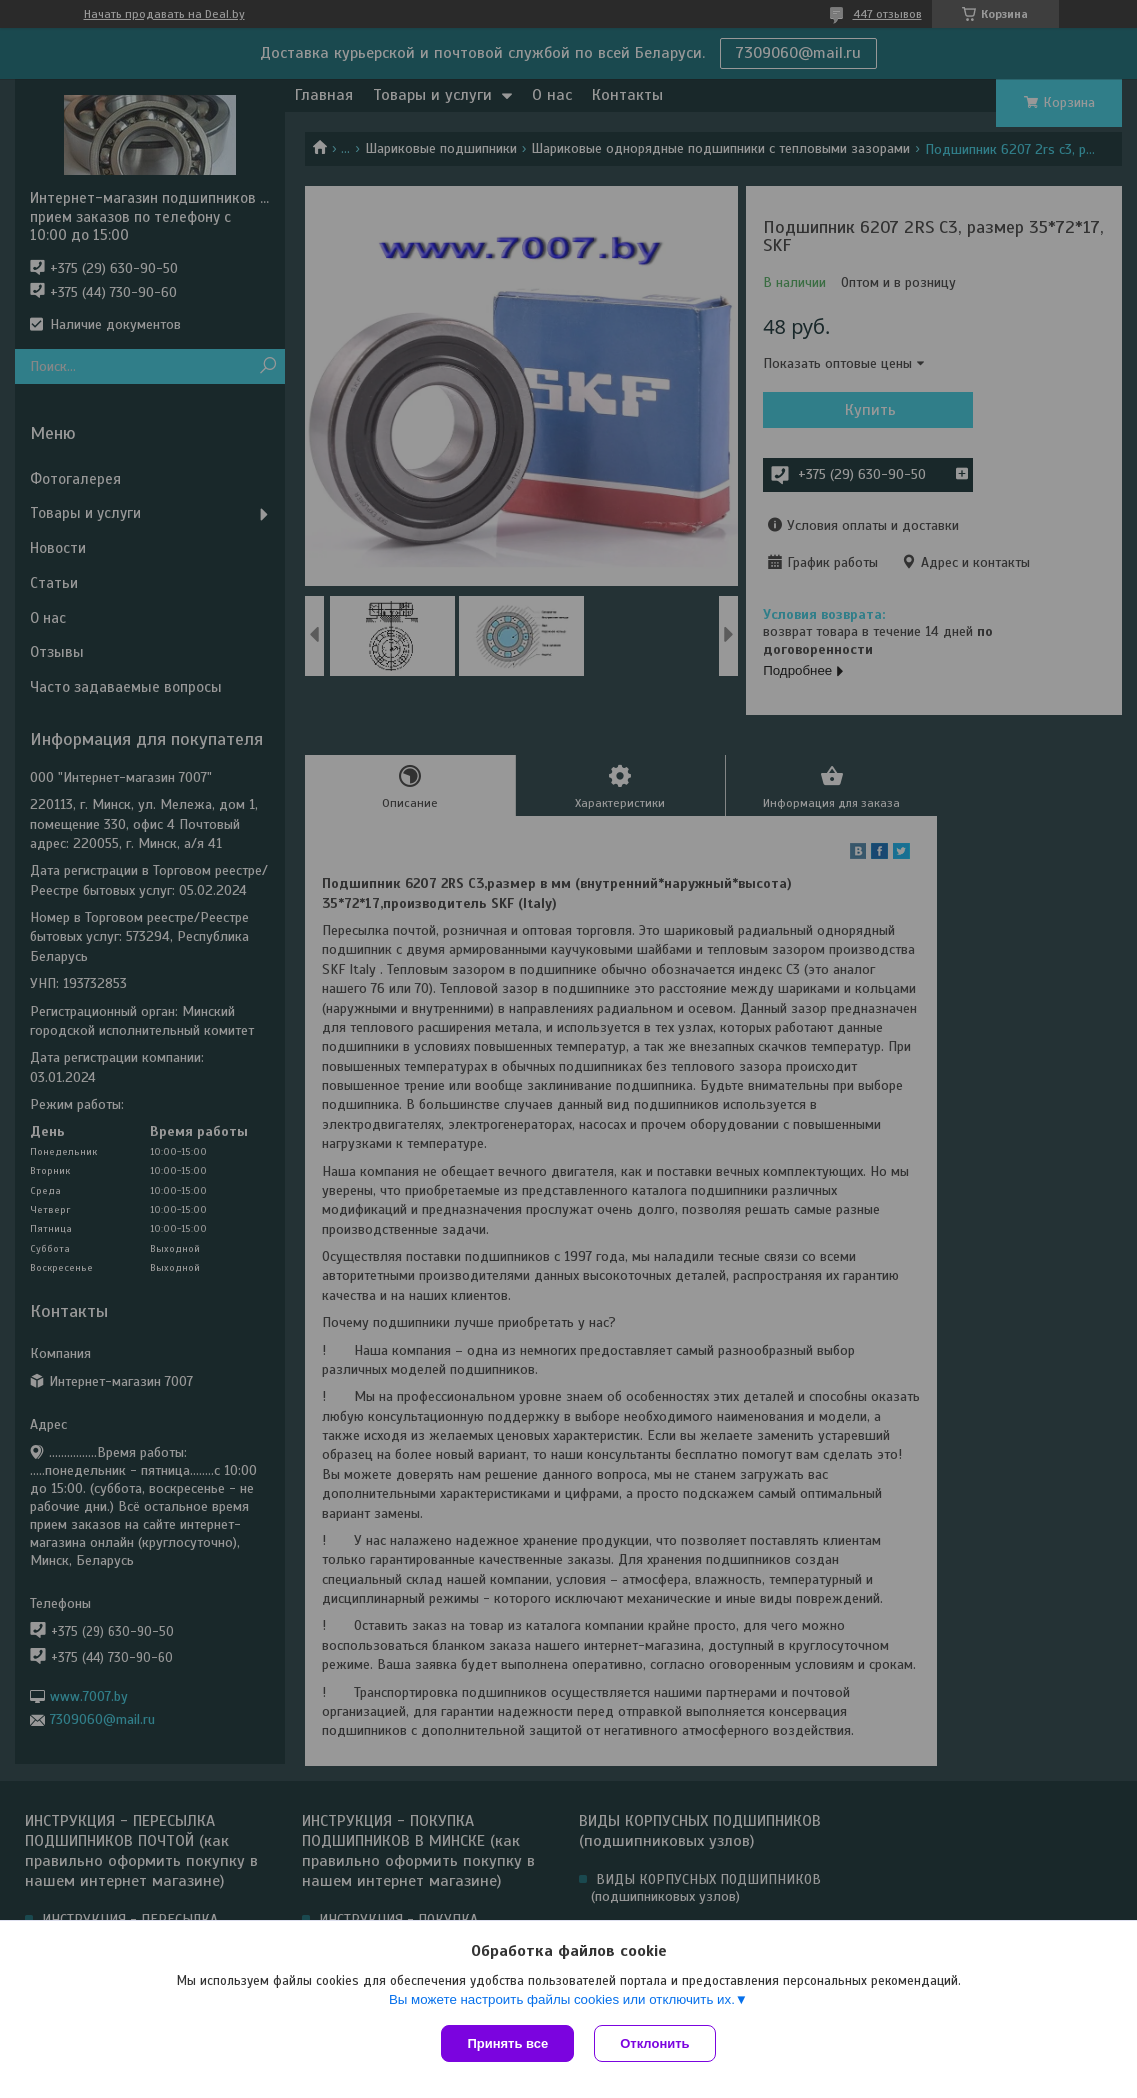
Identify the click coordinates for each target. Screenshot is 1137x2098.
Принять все (507, 2043)
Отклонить (654, 2043)
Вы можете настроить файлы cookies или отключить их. (562, 1999)
